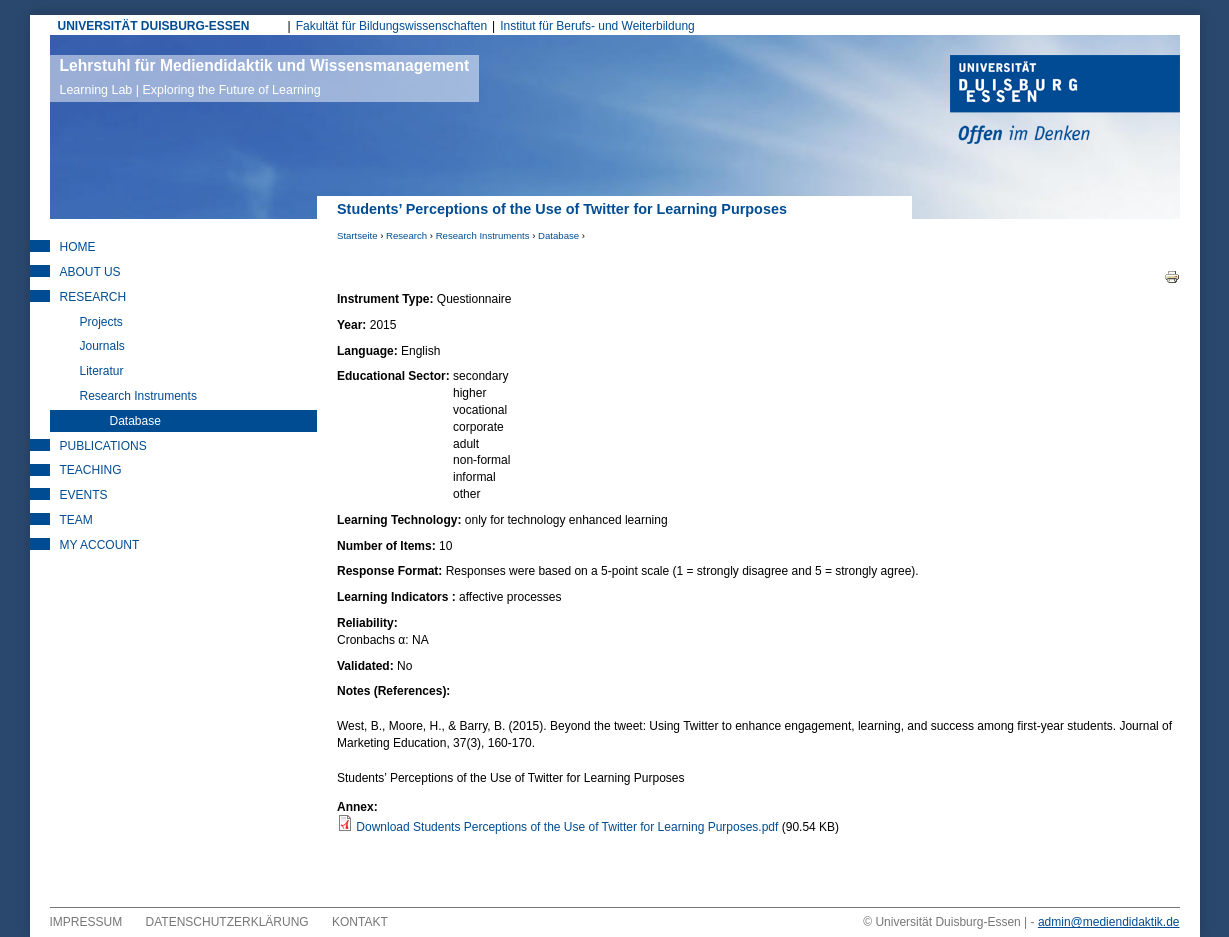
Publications (103, 446)
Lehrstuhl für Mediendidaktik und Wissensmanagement (265, 77)
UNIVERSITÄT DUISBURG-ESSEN (154, 26)
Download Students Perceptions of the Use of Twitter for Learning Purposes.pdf (567, 827)
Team (76, 520)
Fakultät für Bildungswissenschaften (391, 26)
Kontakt (360, 922)
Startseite (357, 235)
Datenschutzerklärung (227, 922)
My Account (100, 545)
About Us (90, 272)
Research (406, 235)
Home (78, 247)
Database (558, 235)
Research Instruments (483, 235)
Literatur (102, 371)
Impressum (86, 922)
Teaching (91, 470)
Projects (101, 322)
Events (84, 495)
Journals (102, 346)
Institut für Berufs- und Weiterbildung (597, 26)
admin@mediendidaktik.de (1109, 922)
